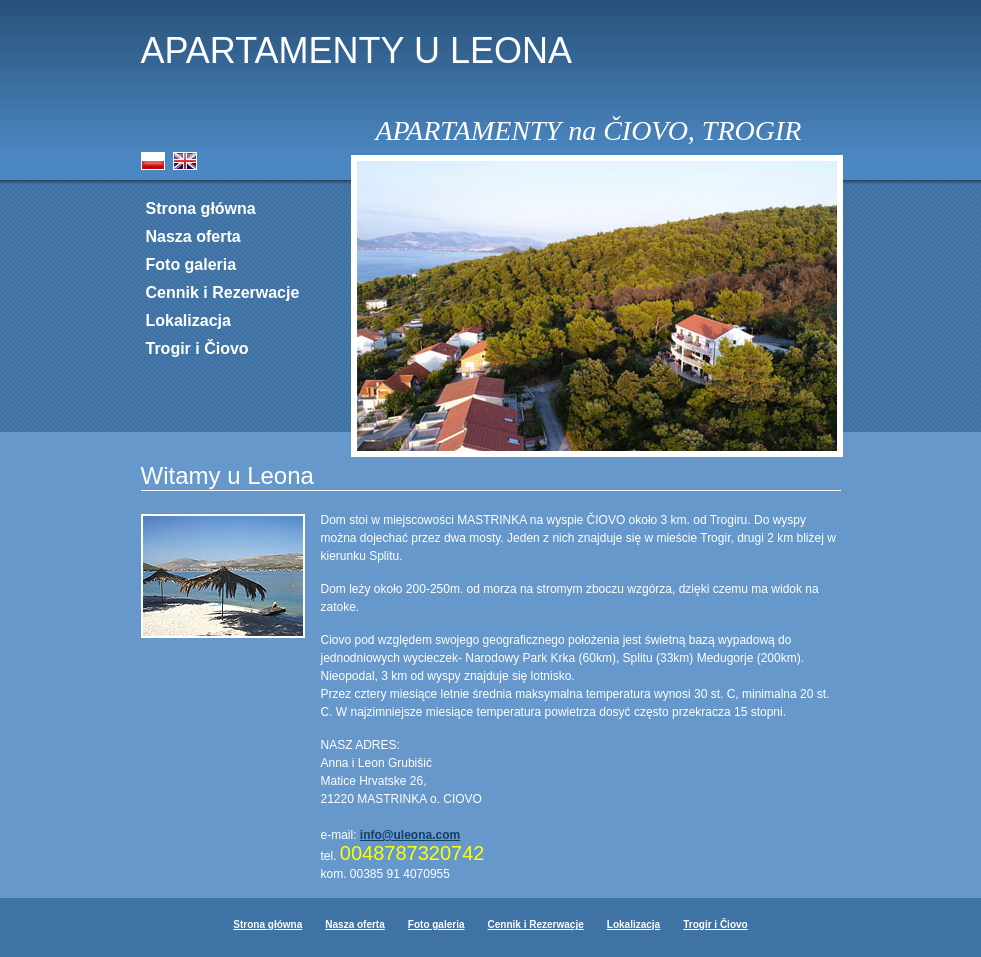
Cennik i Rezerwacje (223, 292)
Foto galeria (191, 264)
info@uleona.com (410, 835)
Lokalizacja (188, 320)
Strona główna (201, 208)
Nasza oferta (193, 236)
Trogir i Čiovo (197, 348)
